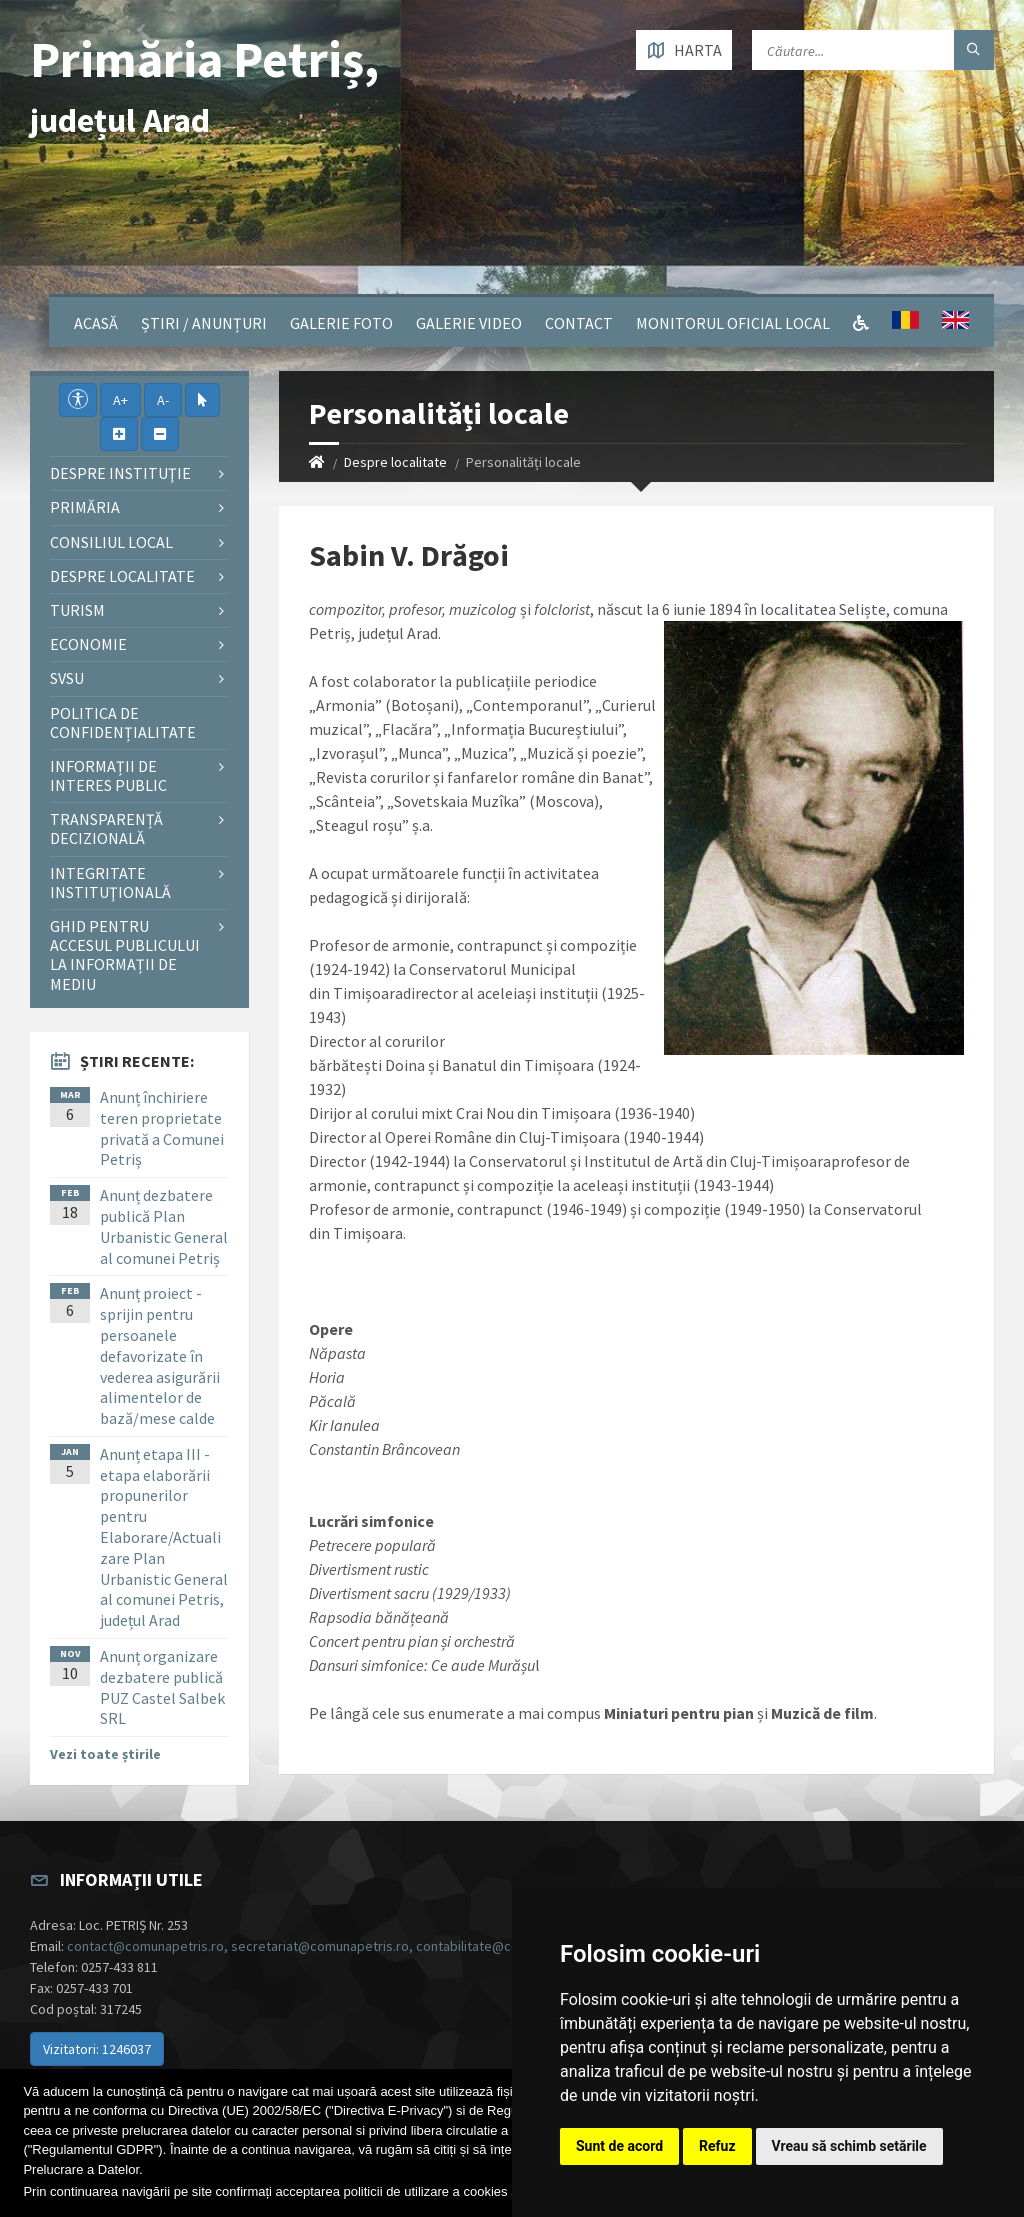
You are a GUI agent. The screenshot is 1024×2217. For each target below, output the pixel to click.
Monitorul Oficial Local (733, 323)
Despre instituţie (120, 473)
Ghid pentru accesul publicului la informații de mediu (125, 955)
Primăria (85, 507)
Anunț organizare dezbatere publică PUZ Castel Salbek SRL (162, 1687)
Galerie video (469, 323)
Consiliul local (111, 542)
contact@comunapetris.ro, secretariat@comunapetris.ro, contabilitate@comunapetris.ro (335, 1946)
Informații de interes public (108, 775)
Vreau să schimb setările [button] (849, 2146)
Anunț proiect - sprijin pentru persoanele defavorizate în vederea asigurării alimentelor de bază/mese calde (160, 1355)
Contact (579, 323)
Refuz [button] (717, 2146)
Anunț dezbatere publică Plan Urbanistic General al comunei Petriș (164, 1226)
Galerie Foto (341, 323)
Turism (77, 610)
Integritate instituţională (110, 882)
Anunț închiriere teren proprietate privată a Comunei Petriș (162, 1128)
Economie (88, 644)
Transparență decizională (106, 828)
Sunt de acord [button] (619, 2146)
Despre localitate (395, 462)
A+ (120, 400)
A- (163, 400)
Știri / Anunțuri (204, 323)
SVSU (67, 678)
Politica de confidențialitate (123, 722)
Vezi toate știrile (105, 1754)
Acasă (96, 323)
